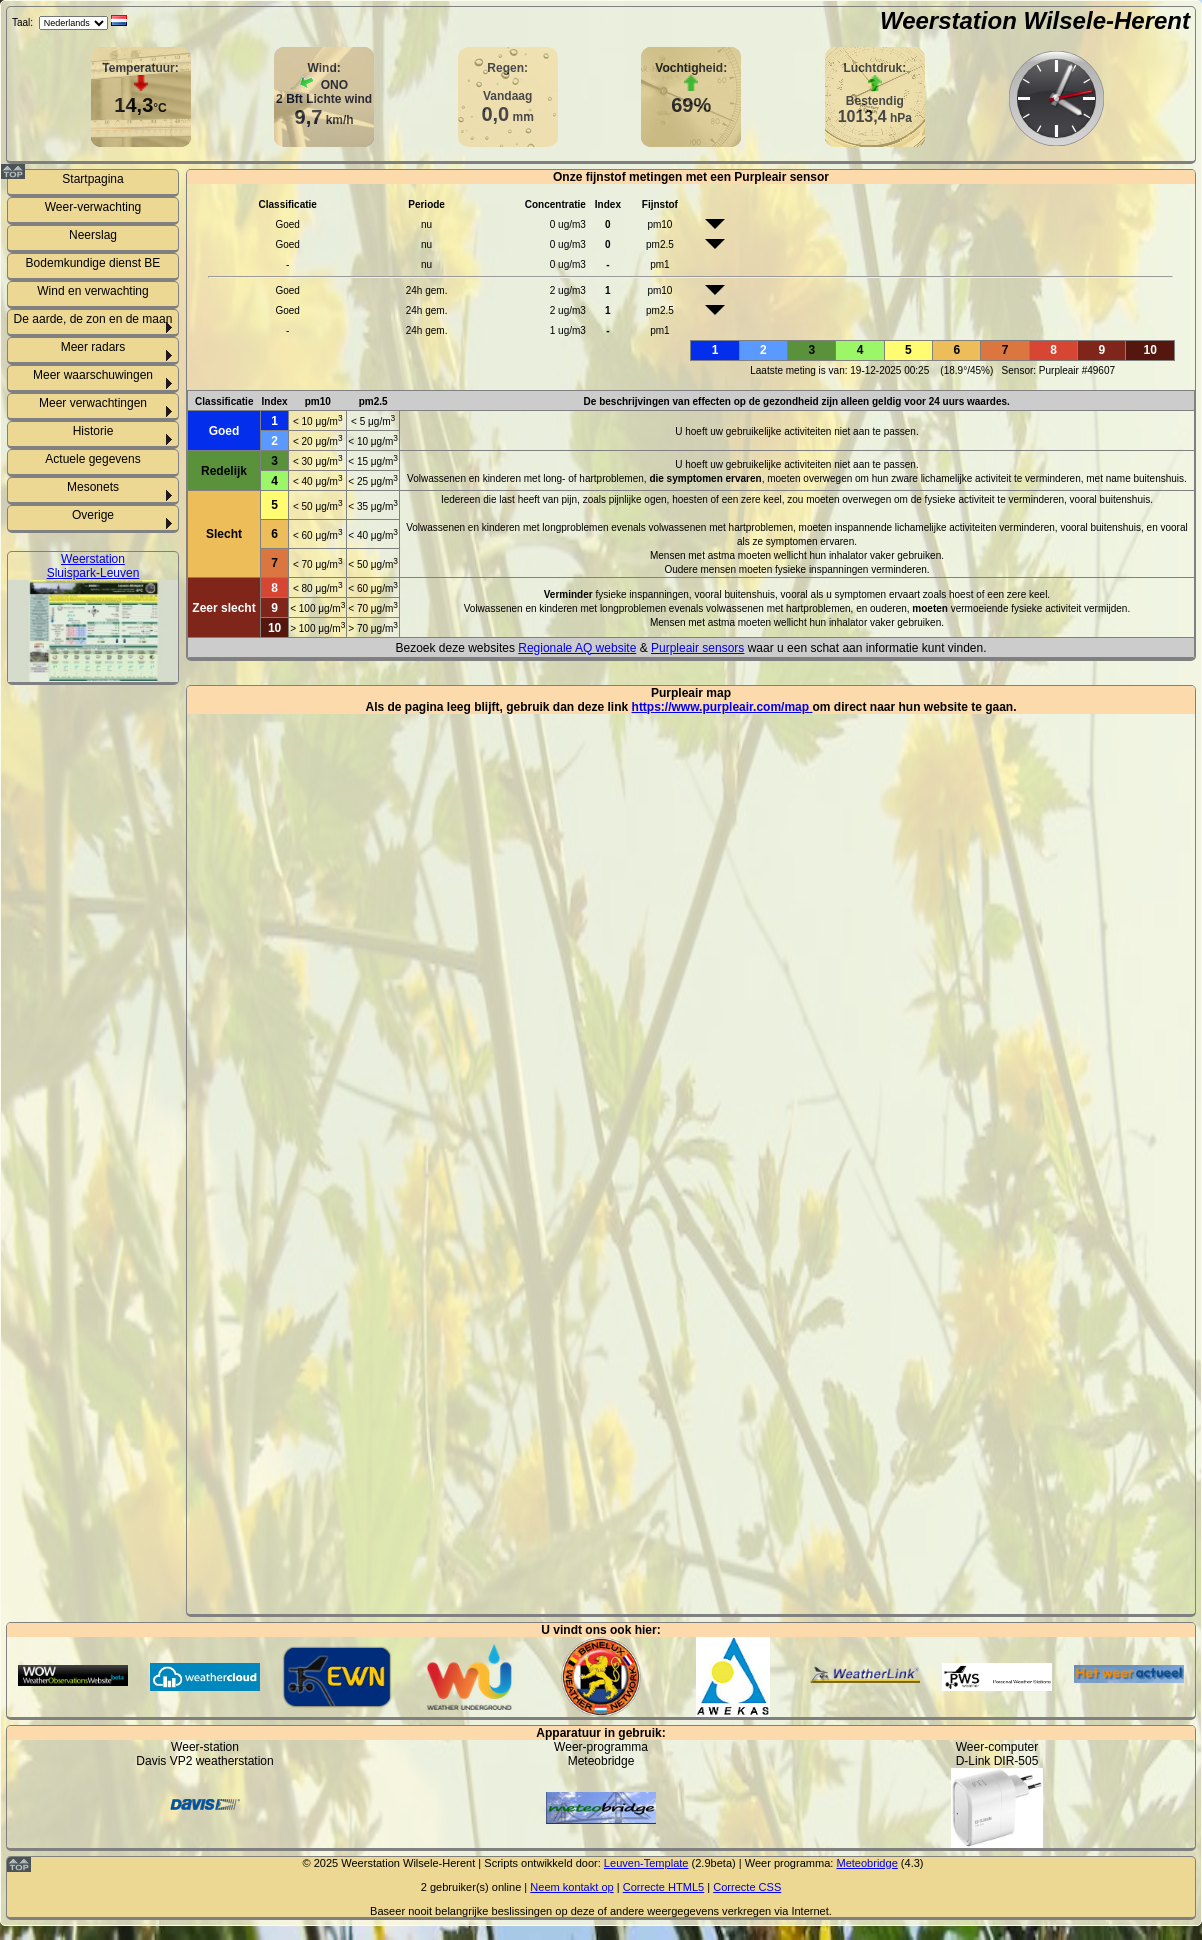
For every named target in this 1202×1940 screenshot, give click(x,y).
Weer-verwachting (93, 207)
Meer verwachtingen (93, 403)
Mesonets (93, 487)
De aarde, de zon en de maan (93, 319)
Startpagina (92, 179)
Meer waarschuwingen (93, 375)
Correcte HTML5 (664, 1887)
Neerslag (93, 235)
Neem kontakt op (571, 1887)
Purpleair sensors (697, 648)
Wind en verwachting (92, 291)
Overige (93, 515)
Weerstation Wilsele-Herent (1035, 20)
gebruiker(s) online (475, 1887)
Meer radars (93, 347)
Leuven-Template (646, 1863)
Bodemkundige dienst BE (93, 263)
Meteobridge (866, 1863)
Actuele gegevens (92, 459)
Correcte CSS (747, 1887)
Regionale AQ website (577, 648)
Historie (93, 431)
